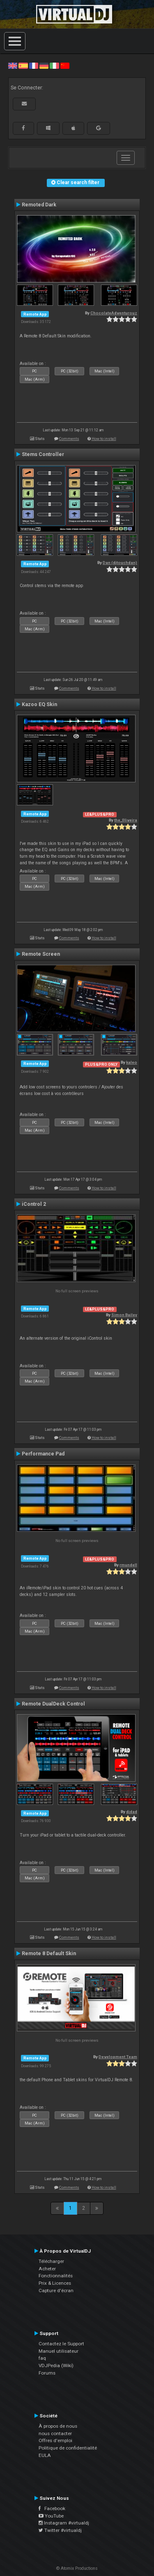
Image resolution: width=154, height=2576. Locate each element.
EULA (45, 2455)
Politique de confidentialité (68, 2448)
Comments (69, 438)
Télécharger (51, 2261)
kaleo (131, 1062)
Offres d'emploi (55, 2440)
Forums (47, 2373)
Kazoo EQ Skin (39, 704)
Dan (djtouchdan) (120, 562)
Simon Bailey (124, 1315)
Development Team (118, 2056)
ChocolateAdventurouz (113, 313)
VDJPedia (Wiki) (56, 2365)
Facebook (52, 2508)
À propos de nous (58, 2426)
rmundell (128, 1565)
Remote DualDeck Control (53, 1704)
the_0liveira (125, 820)
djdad (131, 1811)
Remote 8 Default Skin (49, 1953)
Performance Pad (43, 1454)
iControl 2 (34, 1204)
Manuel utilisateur (58, 2351)
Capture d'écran (56, 2290)
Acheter (47, 2269)
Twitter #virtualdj (60, 2530)
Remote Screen (41, 954)
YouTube (51, 2516)
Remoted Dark (39, 205)
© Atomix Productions (77, 2568)
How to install (104, 438)
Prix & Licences (55, 2283)
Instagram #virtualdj (64, 2523)
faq (42, 2358)
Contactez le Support (61, 2344)
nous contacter (55, 2433)
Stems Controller (43, 454)
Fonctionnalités (56, 2276)
